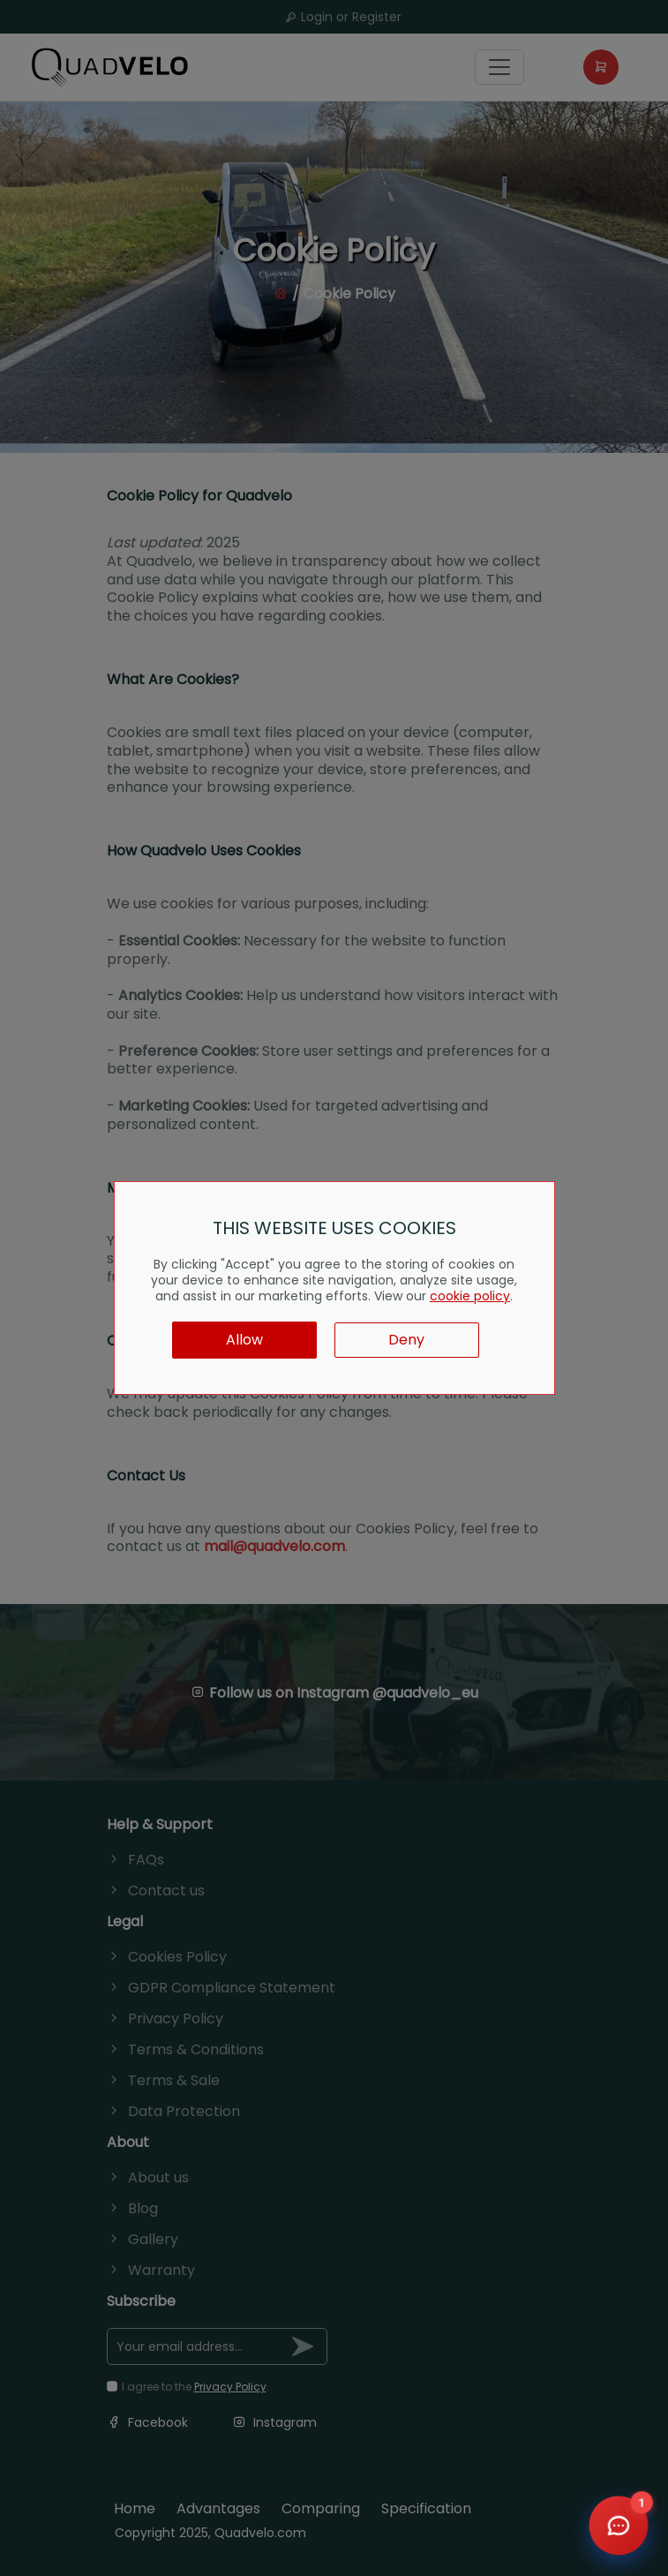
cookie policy (470, 1296)
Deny (406, 1339)
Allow (244, 1339)
